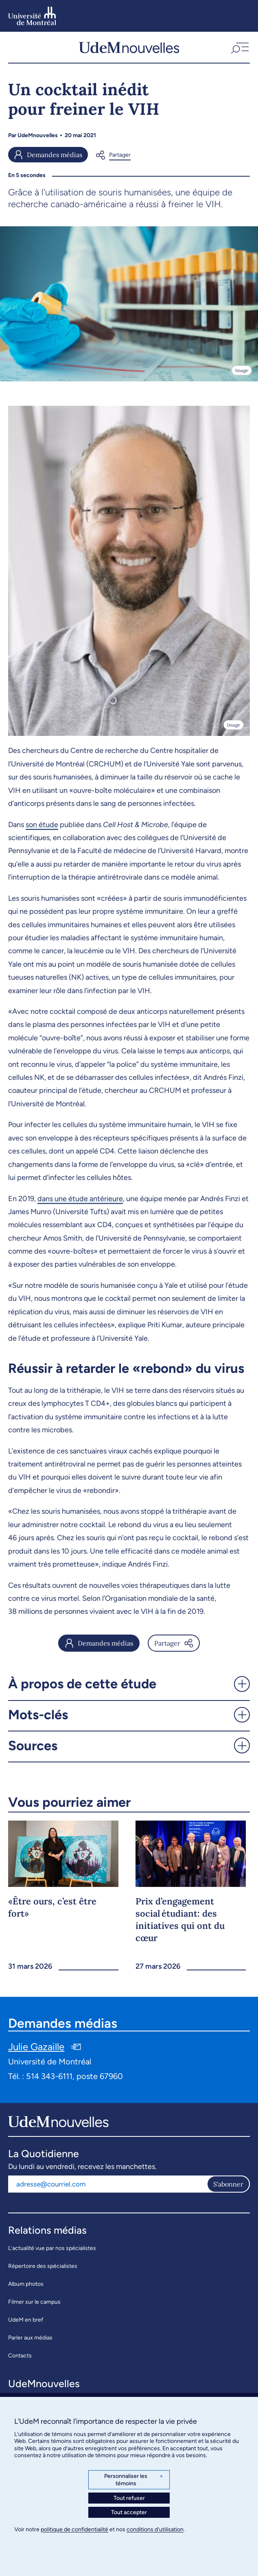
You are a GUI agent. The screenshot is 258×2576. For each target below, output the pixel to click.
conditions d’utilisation (155, 2529)
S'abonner (228, 2184)
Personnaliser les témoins (133, 2480)
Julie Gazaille (36, 2047)
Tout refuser (129, 2498)
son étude (42, 824)
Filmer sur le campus (34, 2301)
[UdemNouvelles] (129, 47)
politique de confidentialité (74, 2529)
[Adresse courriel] (107, 2184)
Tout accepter (129, 2512)
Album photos (26, 2284)
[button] (239, 47)
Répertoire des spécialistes (42, 2266)
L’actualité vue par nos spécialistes (52, 2248)
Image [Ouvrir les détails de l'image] (241, 370)
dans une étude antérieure (80, 1198)
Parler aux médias (30, 2337)
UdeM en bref (25, 2319)
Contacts (20, 2355)
